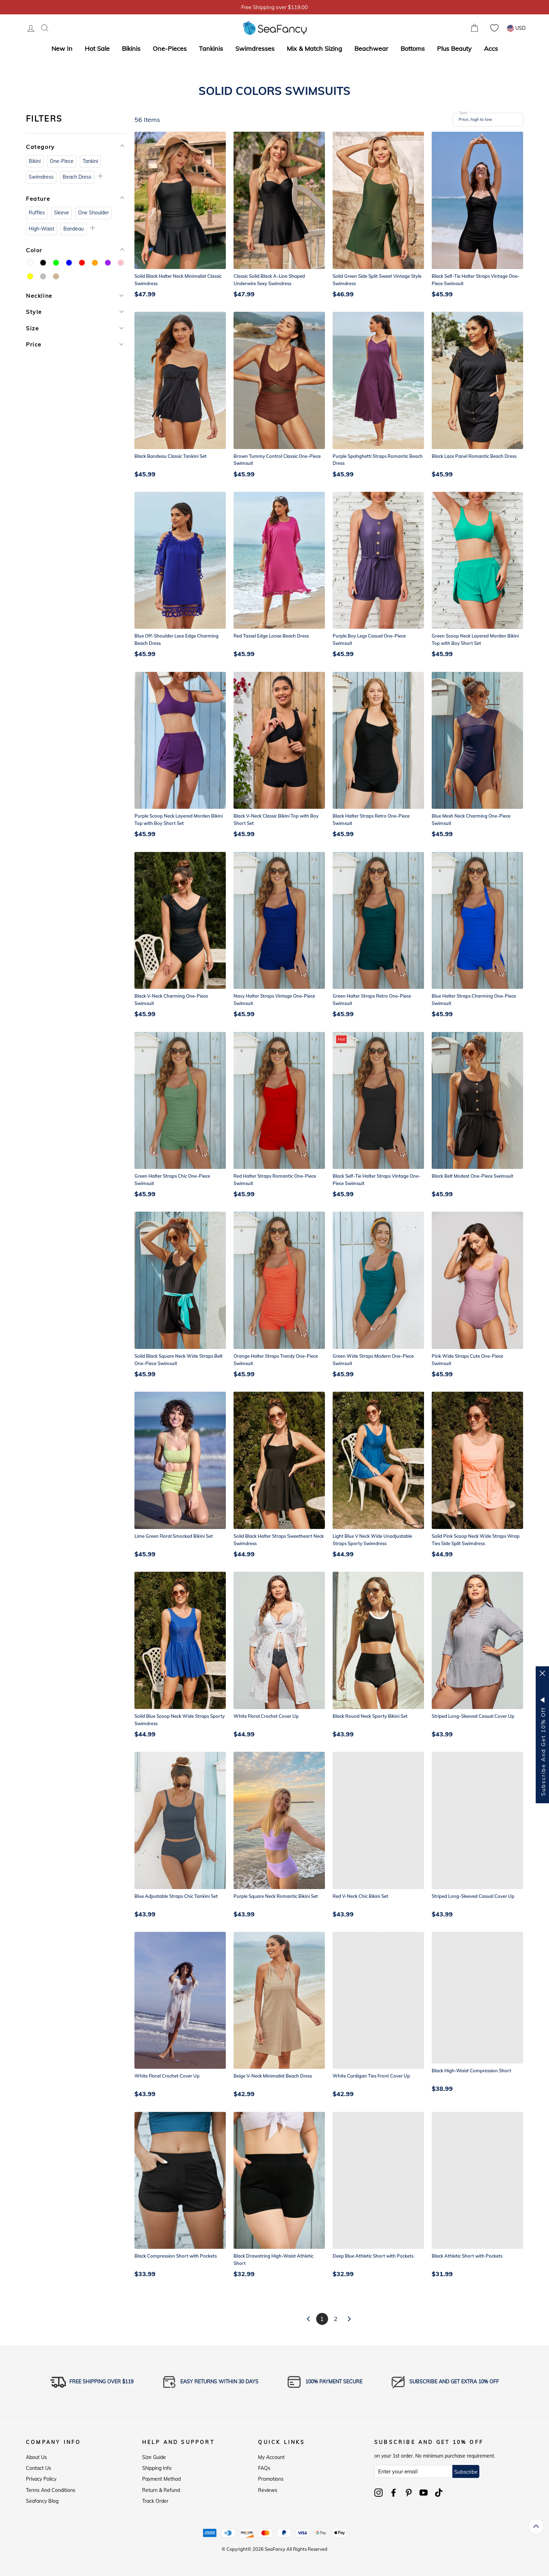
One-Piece (62, 161)
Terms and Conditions (50, 2490)
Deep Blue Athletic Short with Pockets (373, 2256)
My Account (271, 2457)
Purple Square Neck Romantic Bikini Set (276, 1896)
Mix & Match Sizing (314, 48)
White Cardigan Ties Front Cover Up (371, 2076)
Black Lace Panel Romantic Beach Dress (474, 456)
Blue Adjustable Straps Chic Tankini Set (176, 1896)
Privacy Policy (41, 2479)
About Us (36, 2457)
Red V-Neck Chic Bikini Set (360, 1896)
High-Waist (41, 229)
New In (61, 48)
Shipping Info (157, 2468)
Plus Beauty (454, 48)
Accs (491, 48)
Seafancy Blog (42, 2501)
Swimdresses (254, 48)
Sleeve (61, 212)
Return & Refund (161, 2490)
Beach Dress (77, 177)
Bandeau (73, 229)
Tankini (90, 161)
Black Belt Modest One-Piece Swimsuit (472, 1176)
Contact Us (38, 2468)
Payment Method (161, 2479)
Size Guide (154, 2457)
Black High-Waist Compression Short (471, 2070)
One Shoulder (93, 212)
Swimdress (41, 177)
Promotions (271, 2479)
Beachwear (371, 48)
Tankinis (211, 48)
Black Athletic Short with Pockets (467, 2256)
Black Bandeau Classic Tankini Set (170, 456)
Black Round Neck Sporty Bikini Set (370, 1716)
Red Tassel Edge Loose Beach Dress (271, 636)
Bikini (35, 161)
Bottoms (413, 48)
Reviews (267, 2490)
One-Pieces (170, 48)
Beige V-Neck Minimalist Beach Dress (273, 2076)
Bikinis (131, 48)
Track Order (155, 2501)
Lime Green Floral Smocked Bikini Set (173, 1536)
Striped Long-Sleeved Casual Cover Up (473, 1716)
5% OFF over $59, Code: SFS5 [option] (274, 7)
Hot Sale (97, 48)
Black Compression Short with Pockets (175, 2256)
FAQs (264, 2468)
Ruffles (37, 212)
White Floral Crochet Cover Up (266, 1716)
